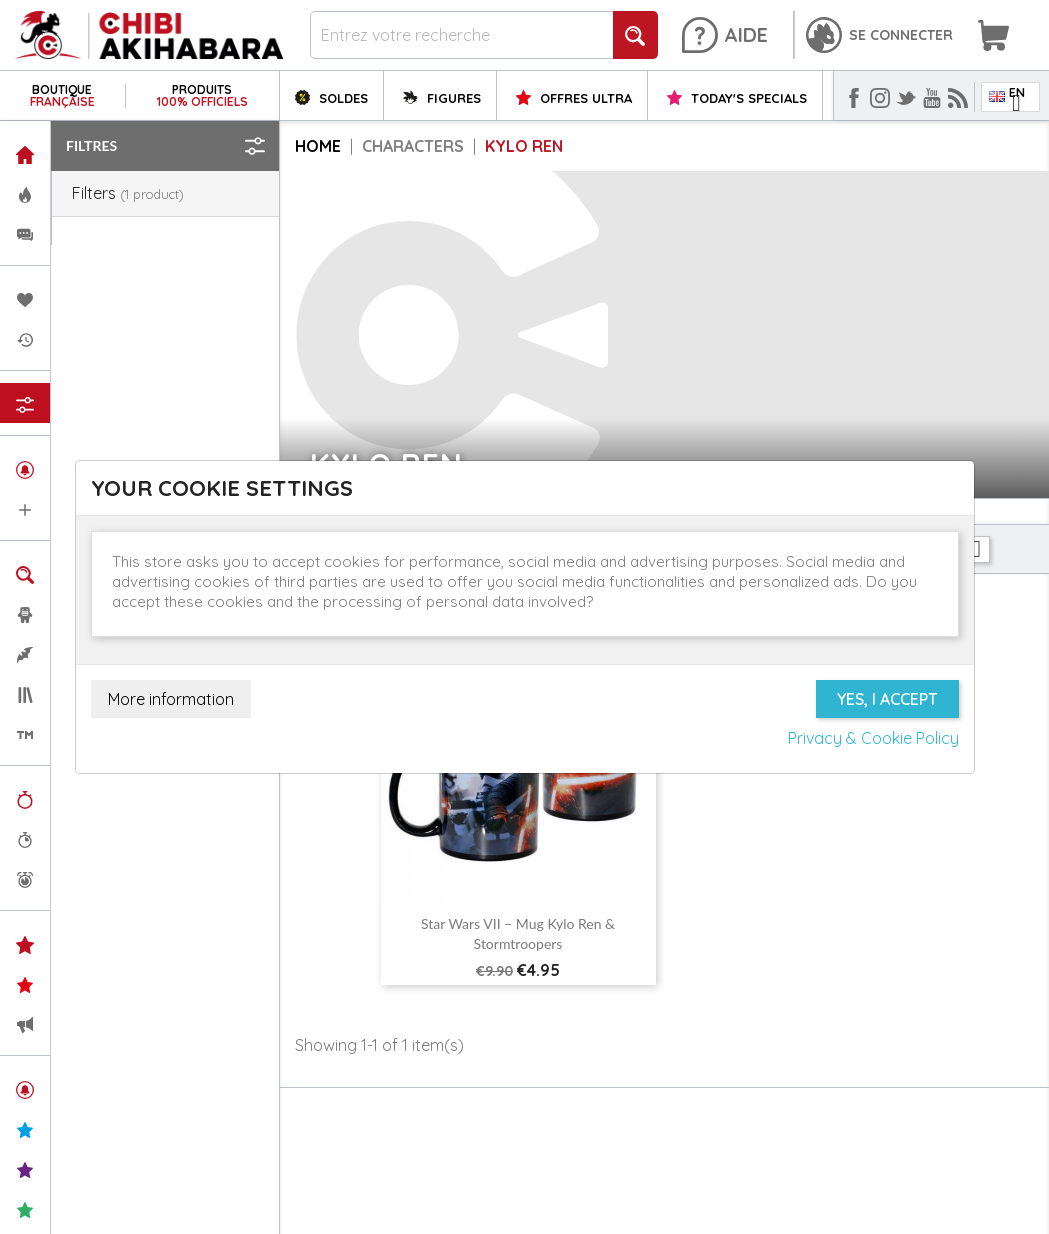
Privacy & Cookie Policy (873, 738)
